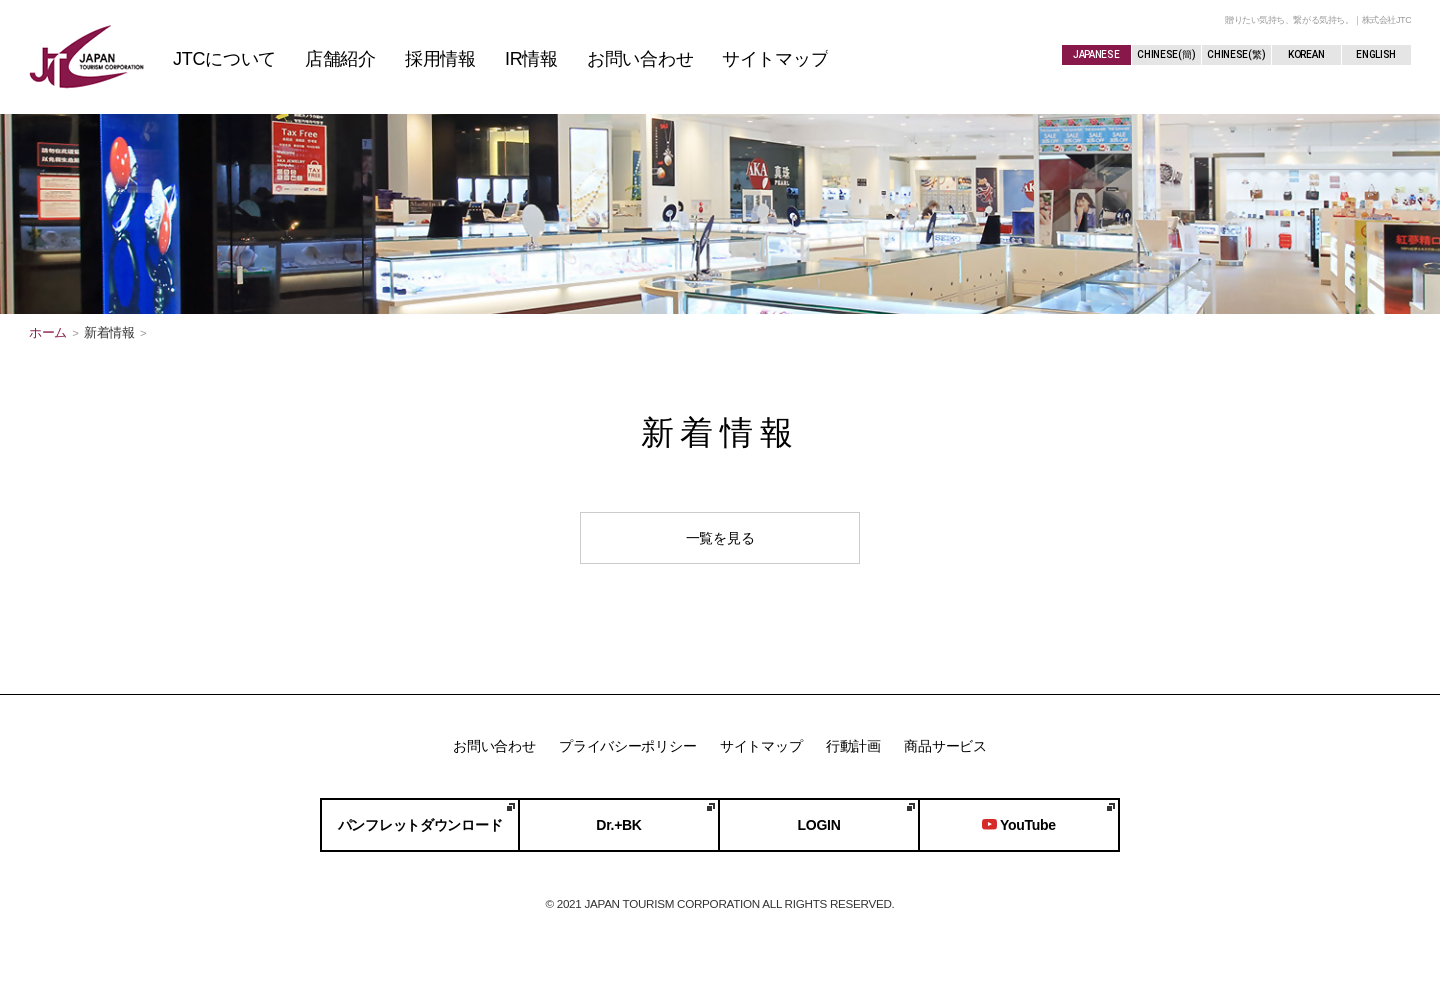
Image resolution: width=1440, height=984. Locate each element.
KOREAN (1306, 54)
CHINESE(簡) (1166, 54)
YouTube (1019, 825)
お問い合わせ (494, 746)
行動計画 (853, 746)
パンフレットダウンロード (420, 825)
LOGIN (819, 825)
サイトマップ (761, 746)
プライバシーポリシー (627, 746)
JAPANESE (1096, 54)
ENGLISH (1376, 54)
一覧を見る (720, 538)
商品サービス (945, 746)
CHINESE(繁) (1236, 54)
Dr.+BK (618, 825)
